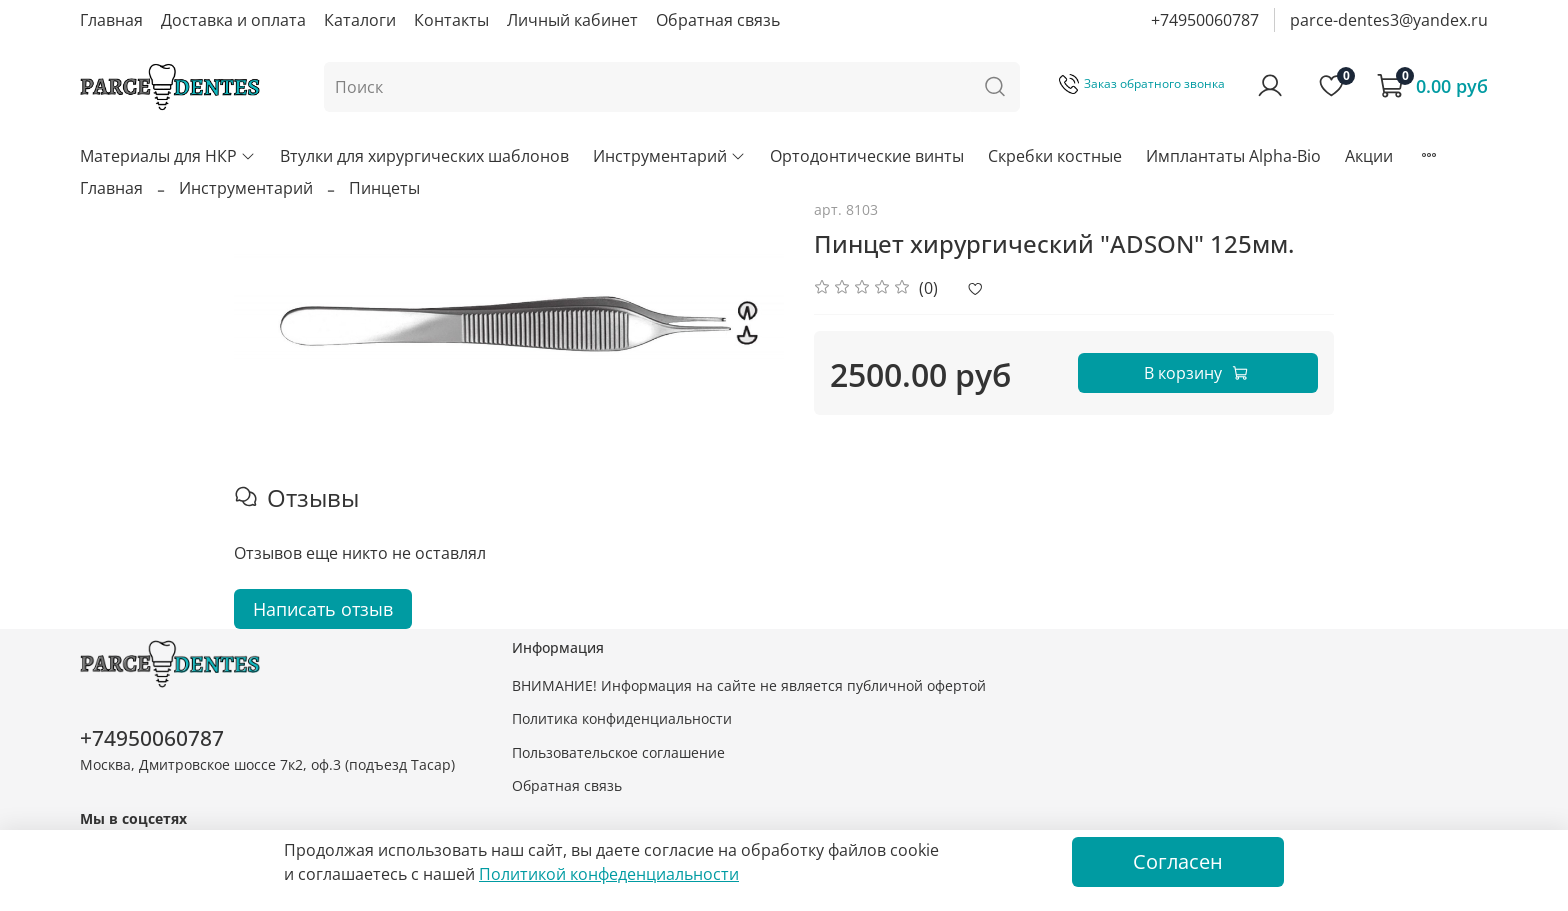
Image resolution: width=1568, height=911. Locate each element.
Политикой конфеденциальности (609, 874)
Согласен (1178, 861)
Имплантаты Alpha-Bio (1233, 156)
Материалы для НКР (168, 156)
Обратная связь (718, 20)
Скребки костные (1055, 156)
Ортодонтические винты (867, 156)
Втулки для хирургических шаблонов (424, 156)
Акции (1369, 156)
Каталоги (360, 20)
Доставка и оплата (233, 20)
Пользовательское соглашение (618, 752)
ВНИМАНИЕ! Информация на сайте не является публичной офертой (749, 685)
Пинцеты (384, 188)
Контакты (451, 20)
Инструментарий (669, 156)
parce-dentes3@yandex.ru (1389, 20)
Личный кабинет (572, 20)
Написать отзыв (323, 609)
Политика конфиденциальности (622, 718)
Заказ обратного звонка (1142, 83)
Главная (111, 20)
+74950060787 (1205, 20)
